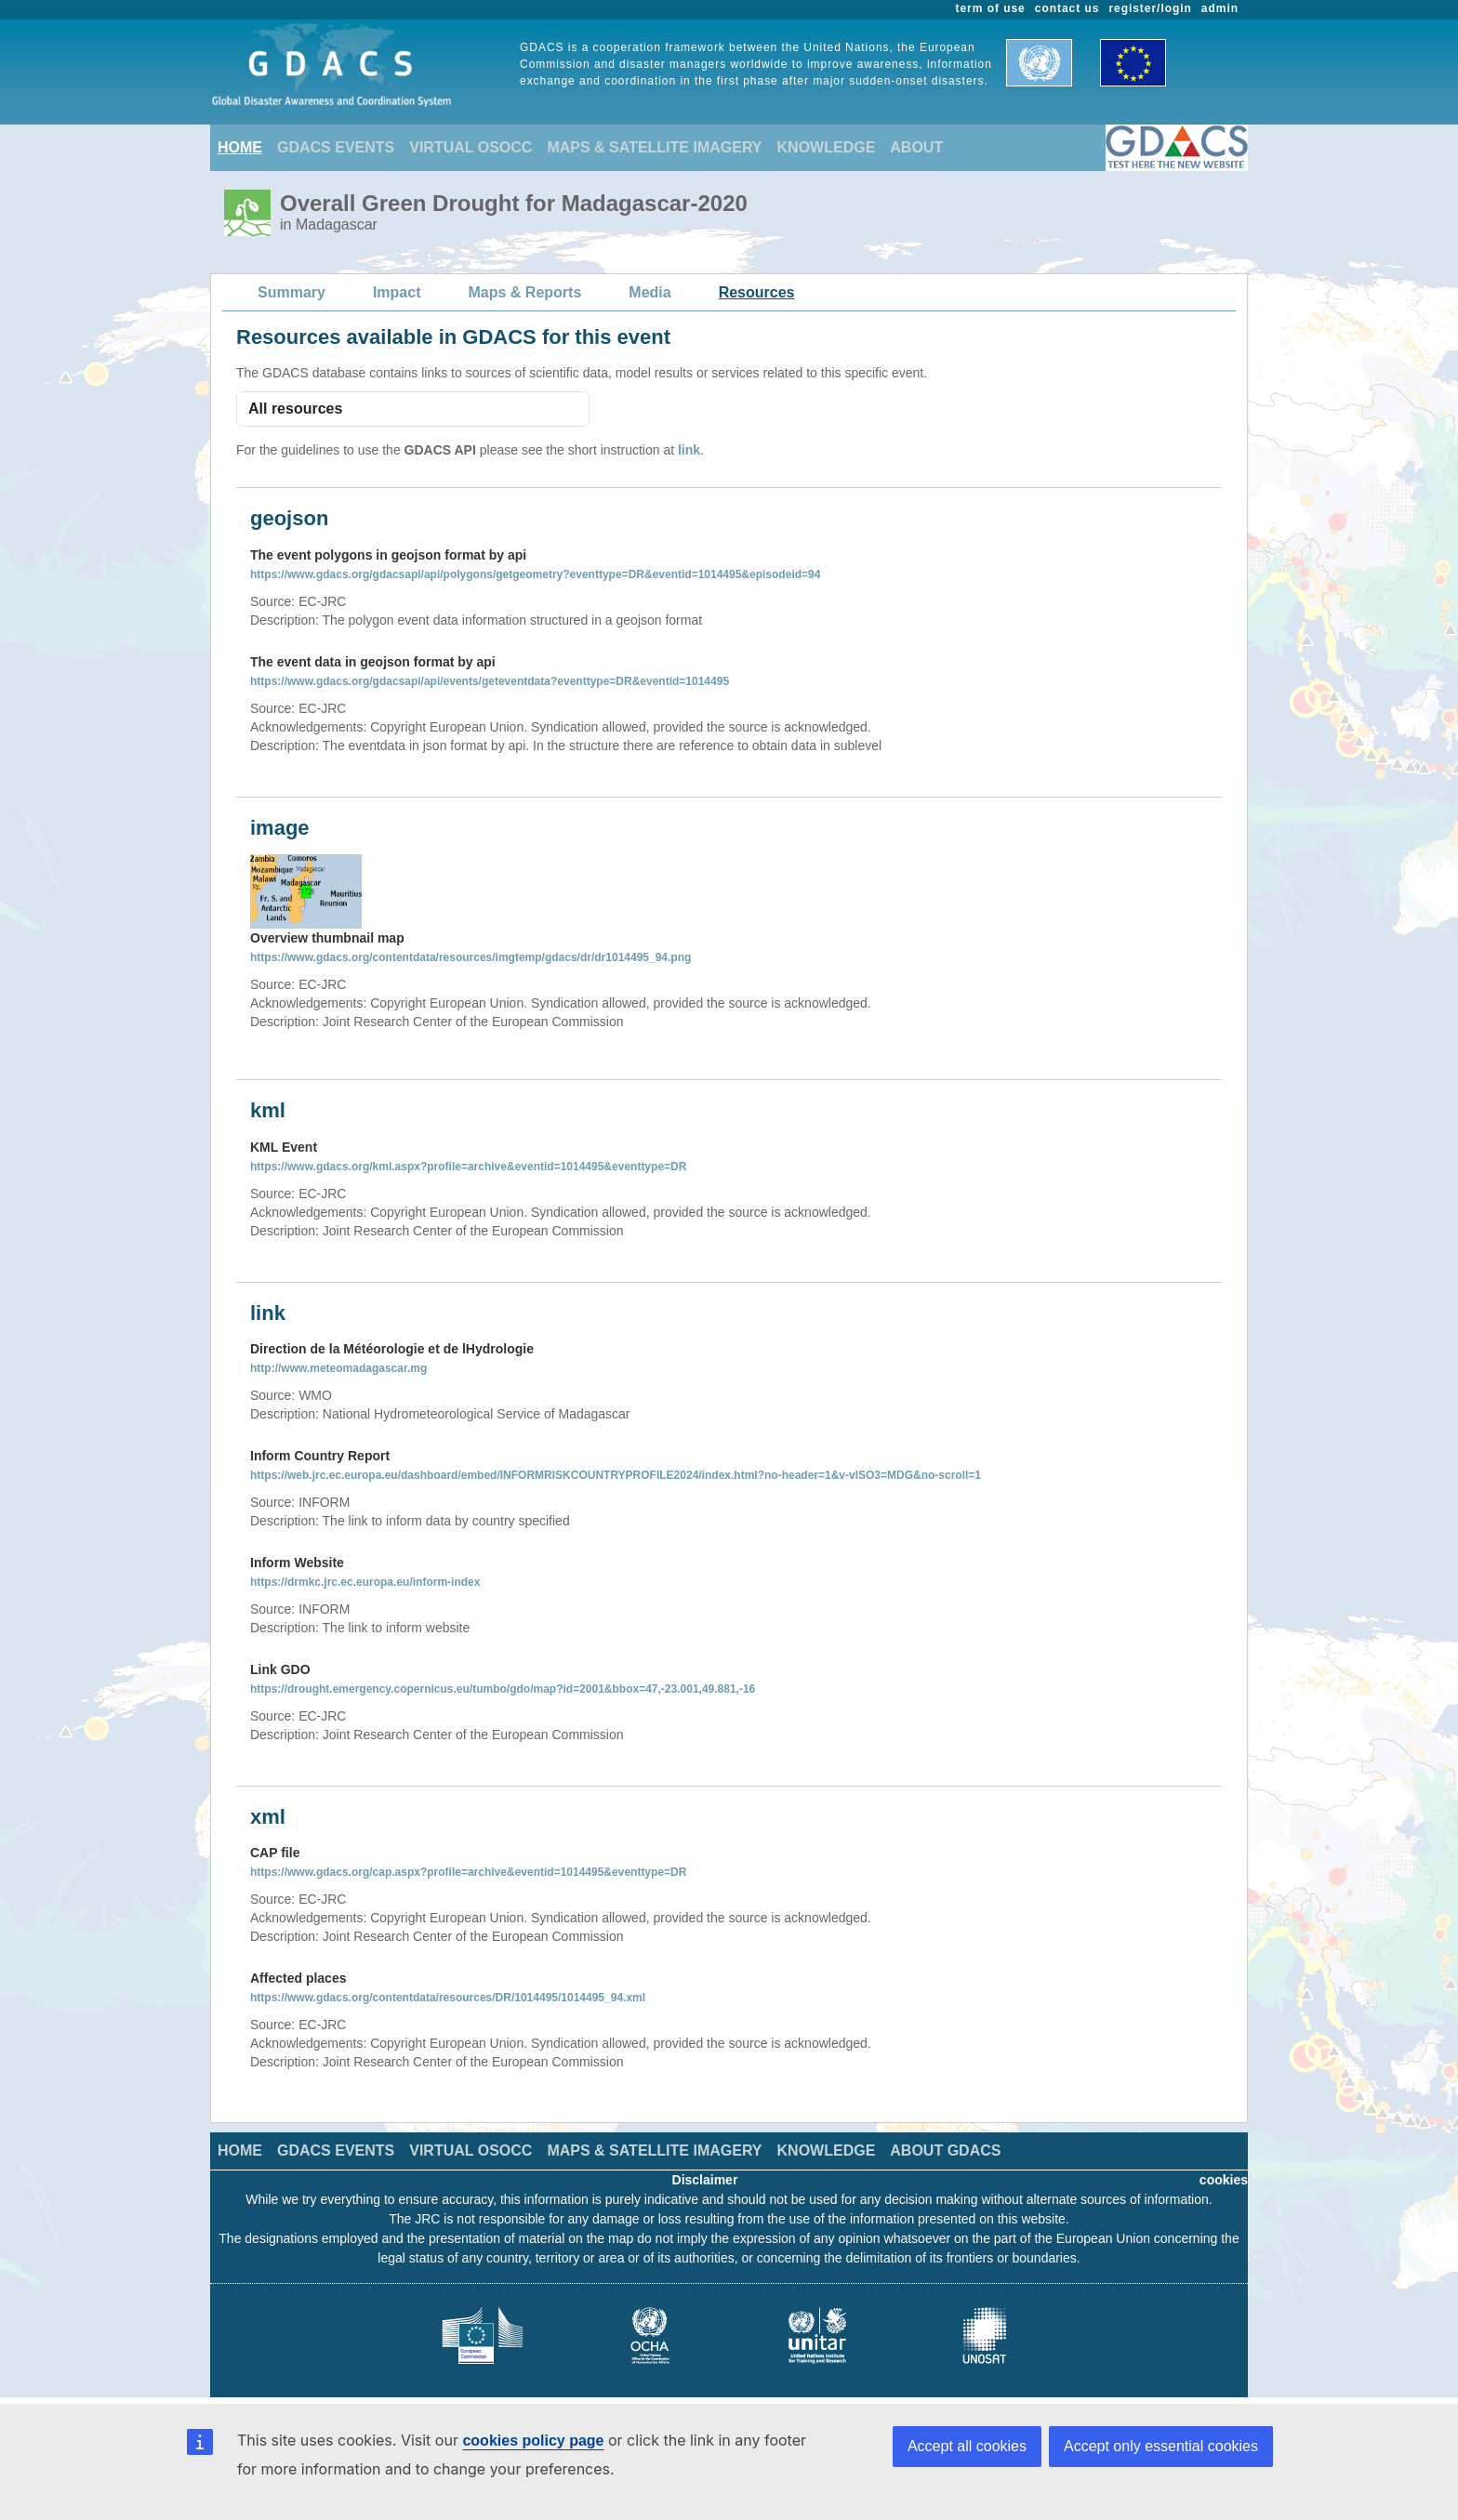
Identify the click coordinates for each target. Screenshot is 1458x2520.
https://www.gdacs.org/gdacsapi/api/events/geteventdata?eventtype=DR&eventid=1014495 (489, 681)
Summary (291, 292)
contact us (1067, 8)
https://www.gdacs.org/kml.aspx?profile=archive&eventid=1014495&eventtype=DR (468, 1166)
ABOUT (916, 147)
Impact (397, 292)
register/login (1149, 8)
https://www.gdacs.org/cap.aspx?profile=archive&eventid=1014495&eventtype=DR (468, 1872)
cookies (1224, 2179)
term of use (991, 8)
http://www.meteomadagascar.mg (338, 1368)
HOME (240, 147)
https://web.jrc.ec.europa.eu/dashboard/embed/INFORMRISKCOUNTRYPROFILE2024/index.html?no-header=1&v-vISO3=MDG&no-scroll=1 (615, 1475)
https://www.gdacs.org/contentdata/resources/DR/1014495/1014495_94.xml (447, 1997)
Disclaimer (705, 2179)
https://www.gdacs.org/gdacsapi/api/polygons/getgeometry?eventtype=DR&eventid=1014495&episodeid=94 (535, 574)
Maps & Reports (525, 292)
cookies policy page (532, 2440)
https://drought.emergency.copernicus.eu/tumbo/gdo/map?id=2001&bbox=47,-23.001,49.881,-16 (502, 1688)
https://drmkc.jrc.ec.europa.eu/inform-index (365, 1582)
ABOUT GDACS (945, 2150)
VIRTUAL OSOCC (470, 147)
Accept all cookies (967, 2446)
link (689, 449)
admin (1220, 8)
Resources (757, 292)
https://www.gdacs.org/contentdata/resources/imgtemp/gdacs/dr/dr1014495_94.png (470, 957)
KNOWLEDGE (826, 147)
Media (649, 292)
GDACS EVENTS (335, 147)
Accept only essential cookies (1161, 2446)
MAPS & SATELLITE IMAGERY (654, 147)
